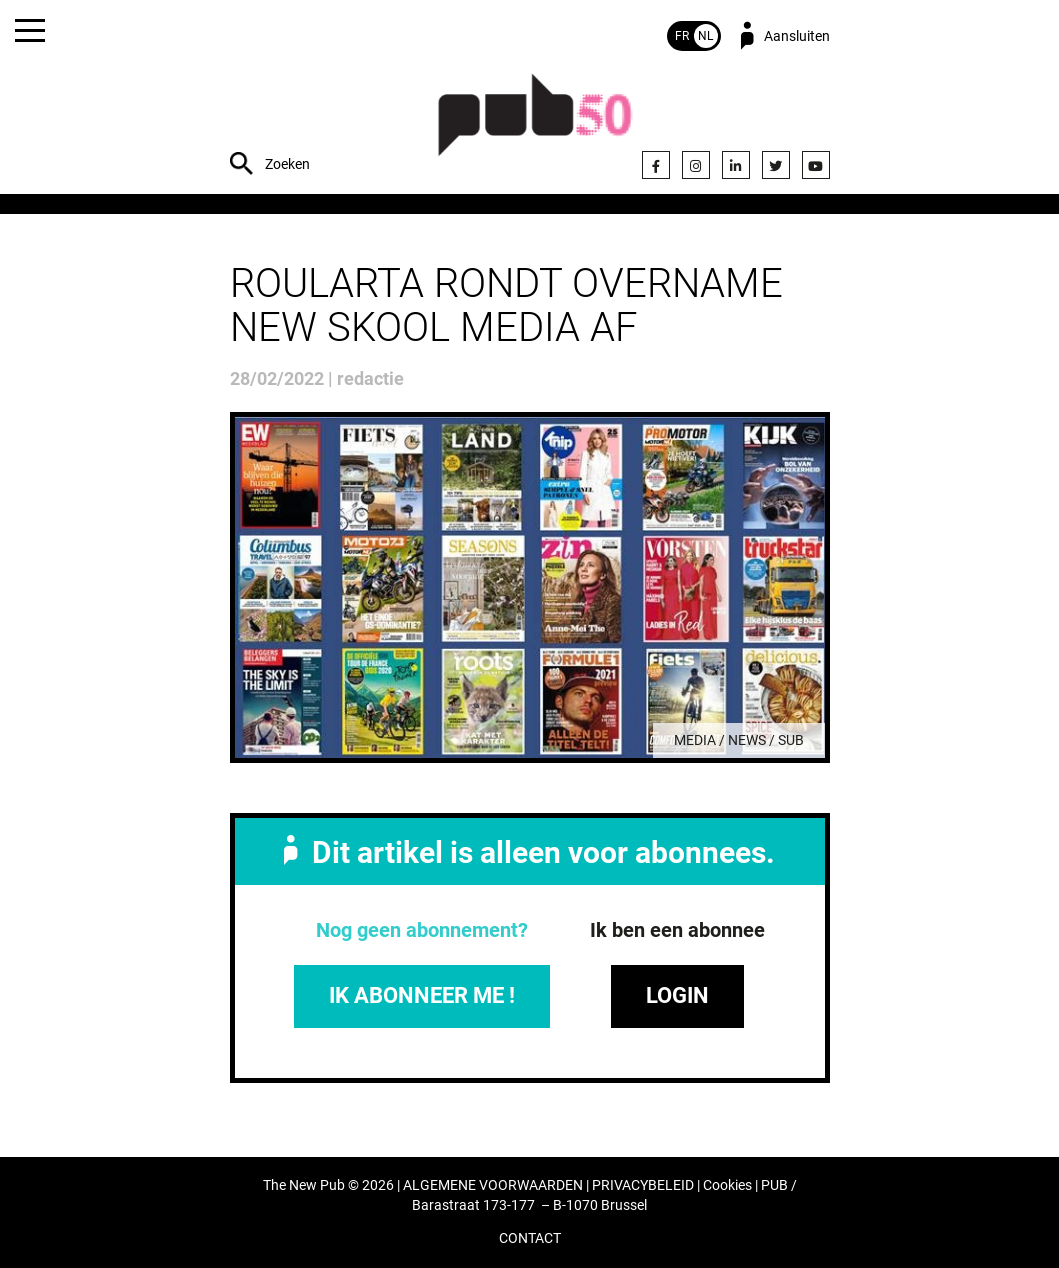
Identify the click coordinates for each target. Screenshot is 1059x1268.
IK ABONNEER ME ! (422, 995)
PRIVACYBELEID (643, 1185)
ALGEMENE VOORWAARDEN (493, 1185)
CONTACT (530, 1238)
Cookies (727, 1185)
